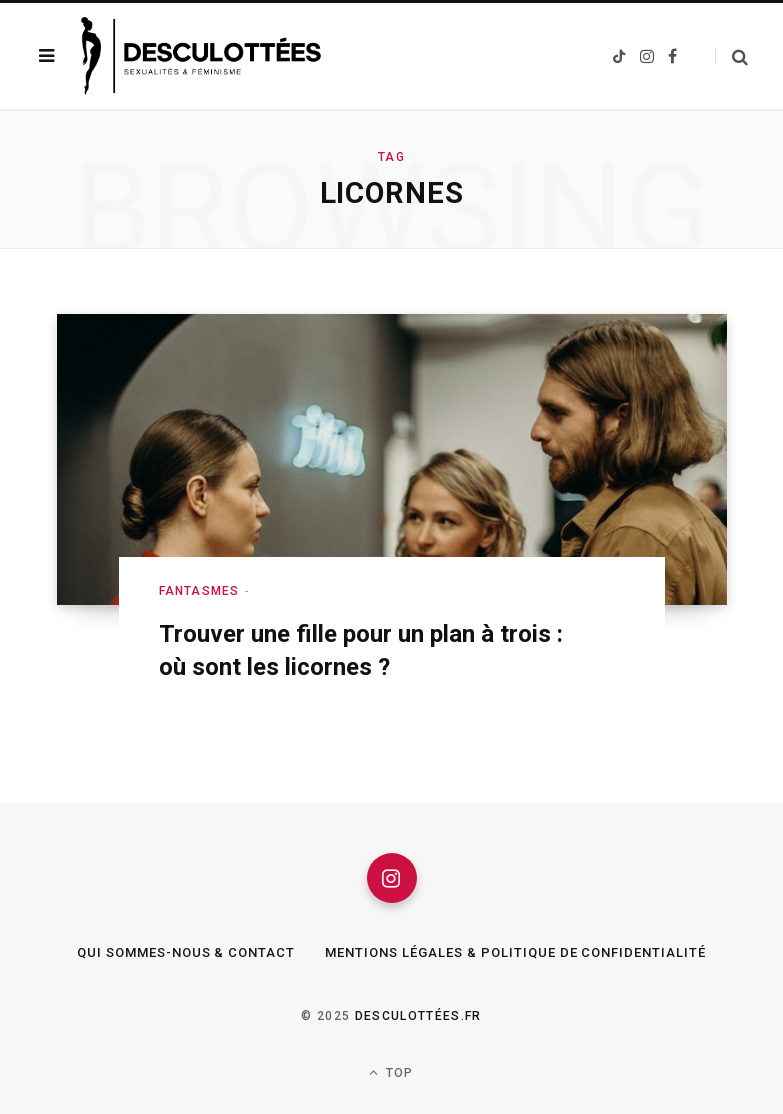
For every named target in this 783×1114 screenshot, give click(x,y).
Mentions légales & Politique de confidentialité (515, 952)
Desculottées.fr (418, 1016)
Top (391, 1072)
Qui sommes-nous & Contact (186, 952)
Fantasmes (199, 591)
